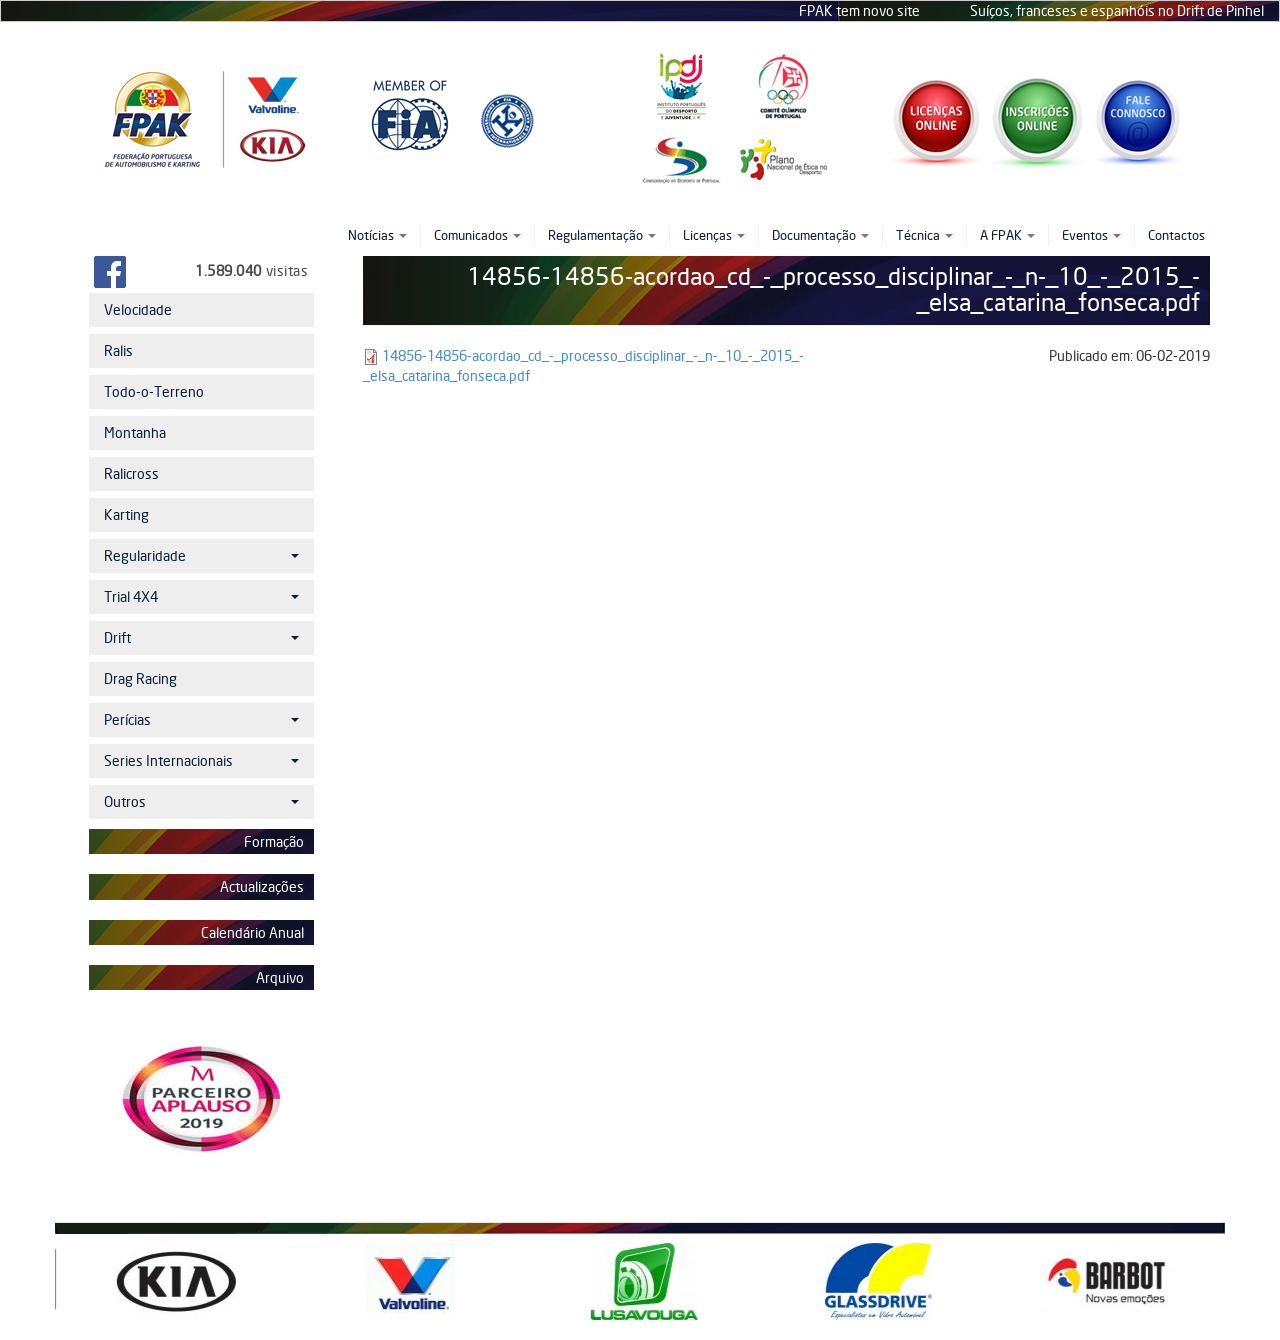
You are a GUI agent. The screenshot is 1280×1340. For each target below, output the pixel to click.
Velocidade (138, 309)
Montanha (135, 432)
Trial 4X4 (201, 596)
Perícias (201, 719)
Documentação (820, 235)
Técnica (924, 235)
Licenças (714, 235)
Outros (201, 801)
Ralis (118, 350)
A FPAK (1007, 235)
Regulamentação (602, 235)
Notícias (377, 235)
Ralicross (131, 473)
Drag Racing (140, 678)
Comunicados (477, 235)
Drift (201, 637)
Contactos (1176, 235)
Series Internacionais (201, 760)
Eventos (1091, 235)
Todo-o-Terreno (154, 391)
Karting (126, 514)
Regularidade (201, 555)
